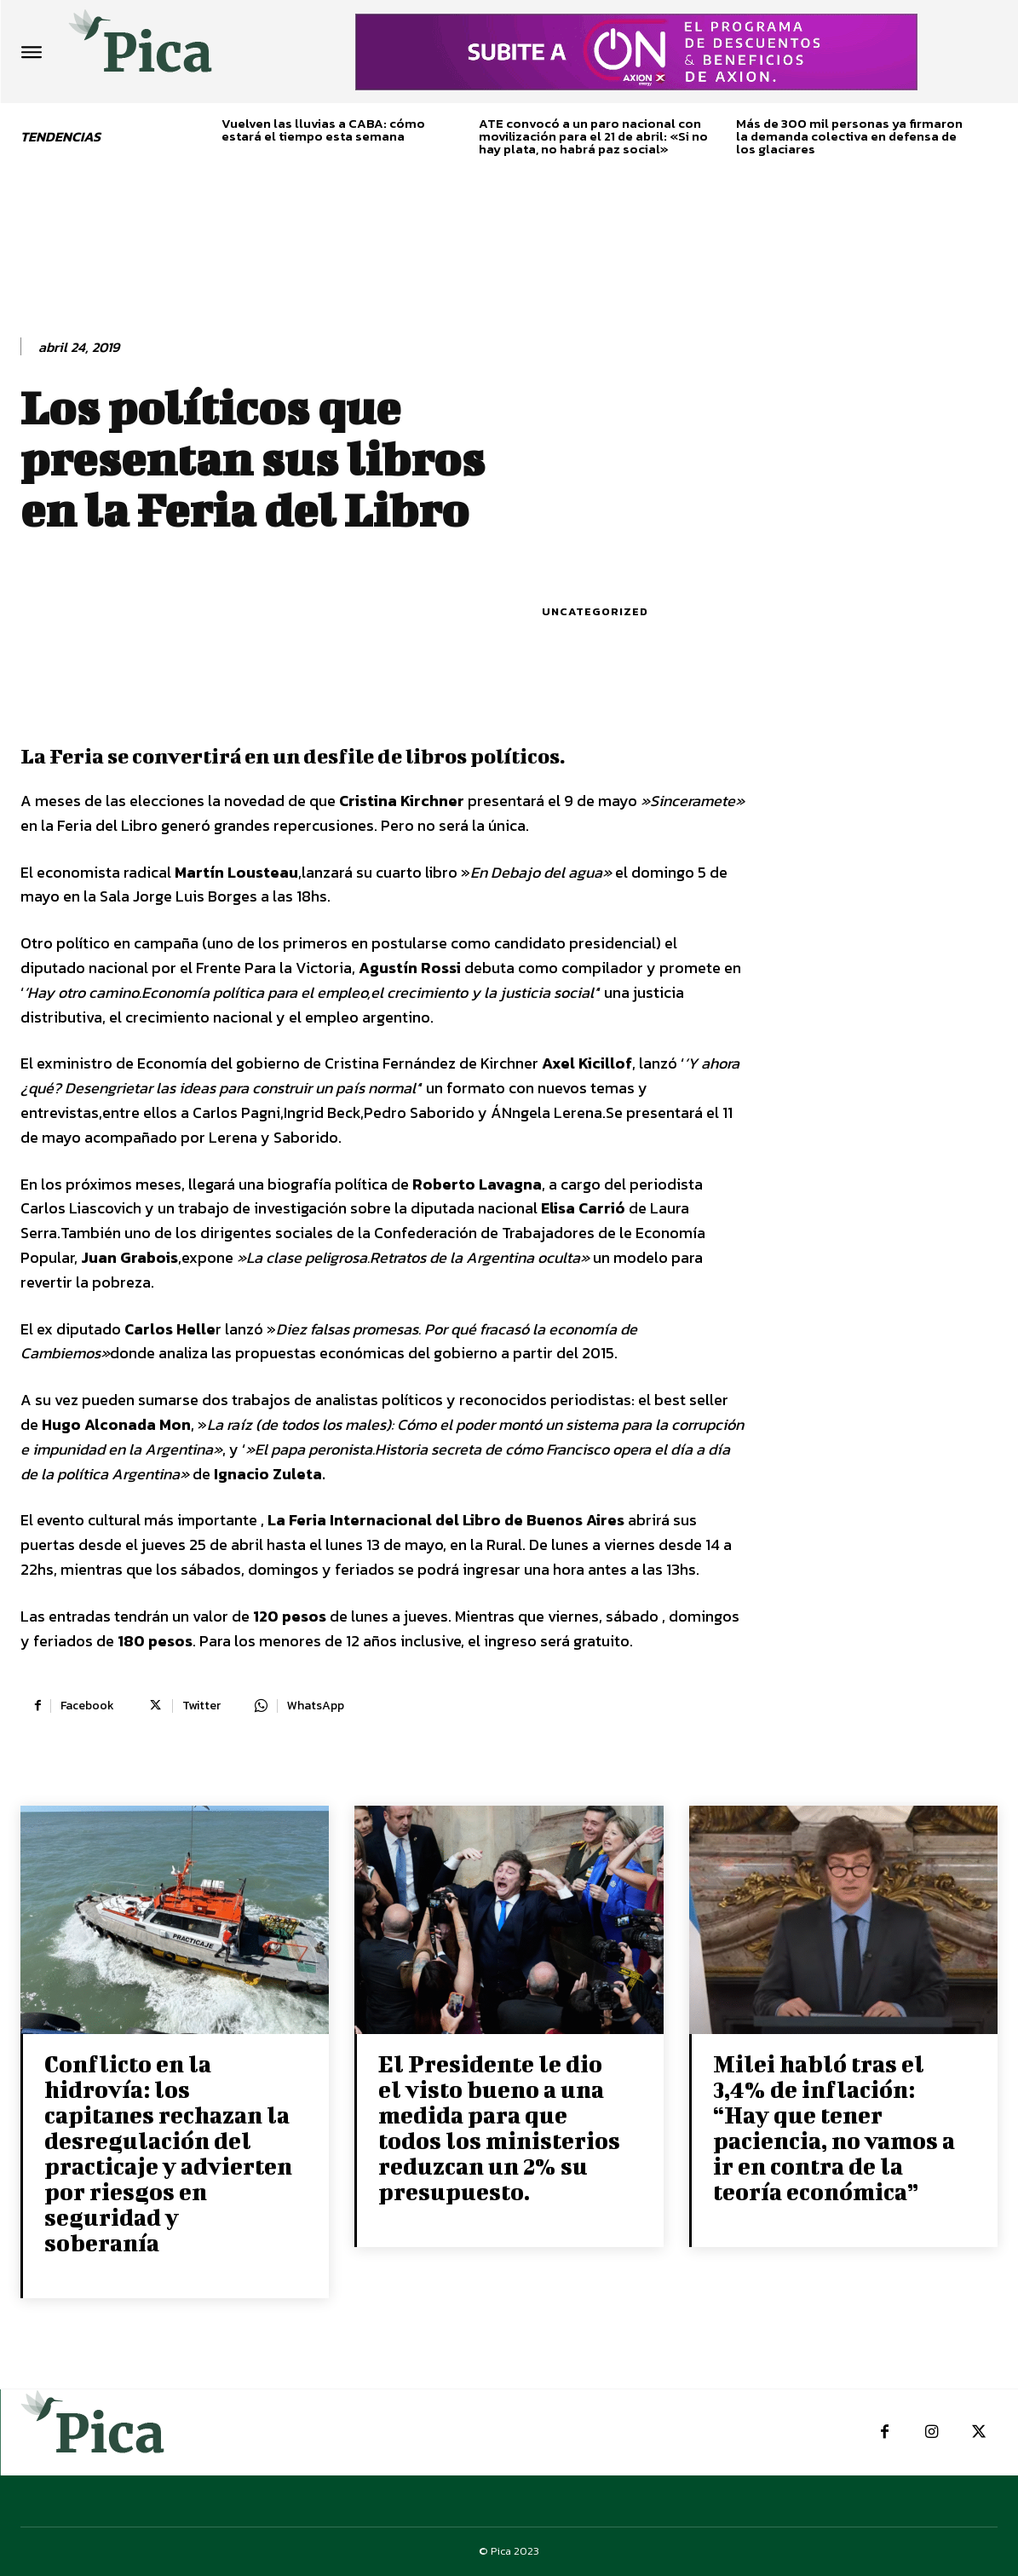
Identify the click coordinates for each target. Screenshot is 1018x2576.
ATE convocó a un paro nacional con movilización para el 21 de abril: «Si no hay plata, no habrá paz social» (593, 135)
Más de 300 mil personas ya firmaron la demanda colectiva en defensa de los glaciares (849, 135)
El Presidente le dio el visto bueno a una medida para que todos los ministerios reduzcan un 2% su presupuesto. (499, 2127)
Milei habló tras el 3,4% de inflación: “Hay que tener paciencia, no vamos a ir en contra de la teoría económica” (834, 2127)
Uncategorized (595, 611)
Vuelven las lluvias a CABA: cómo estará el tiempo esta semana (323, 129)
